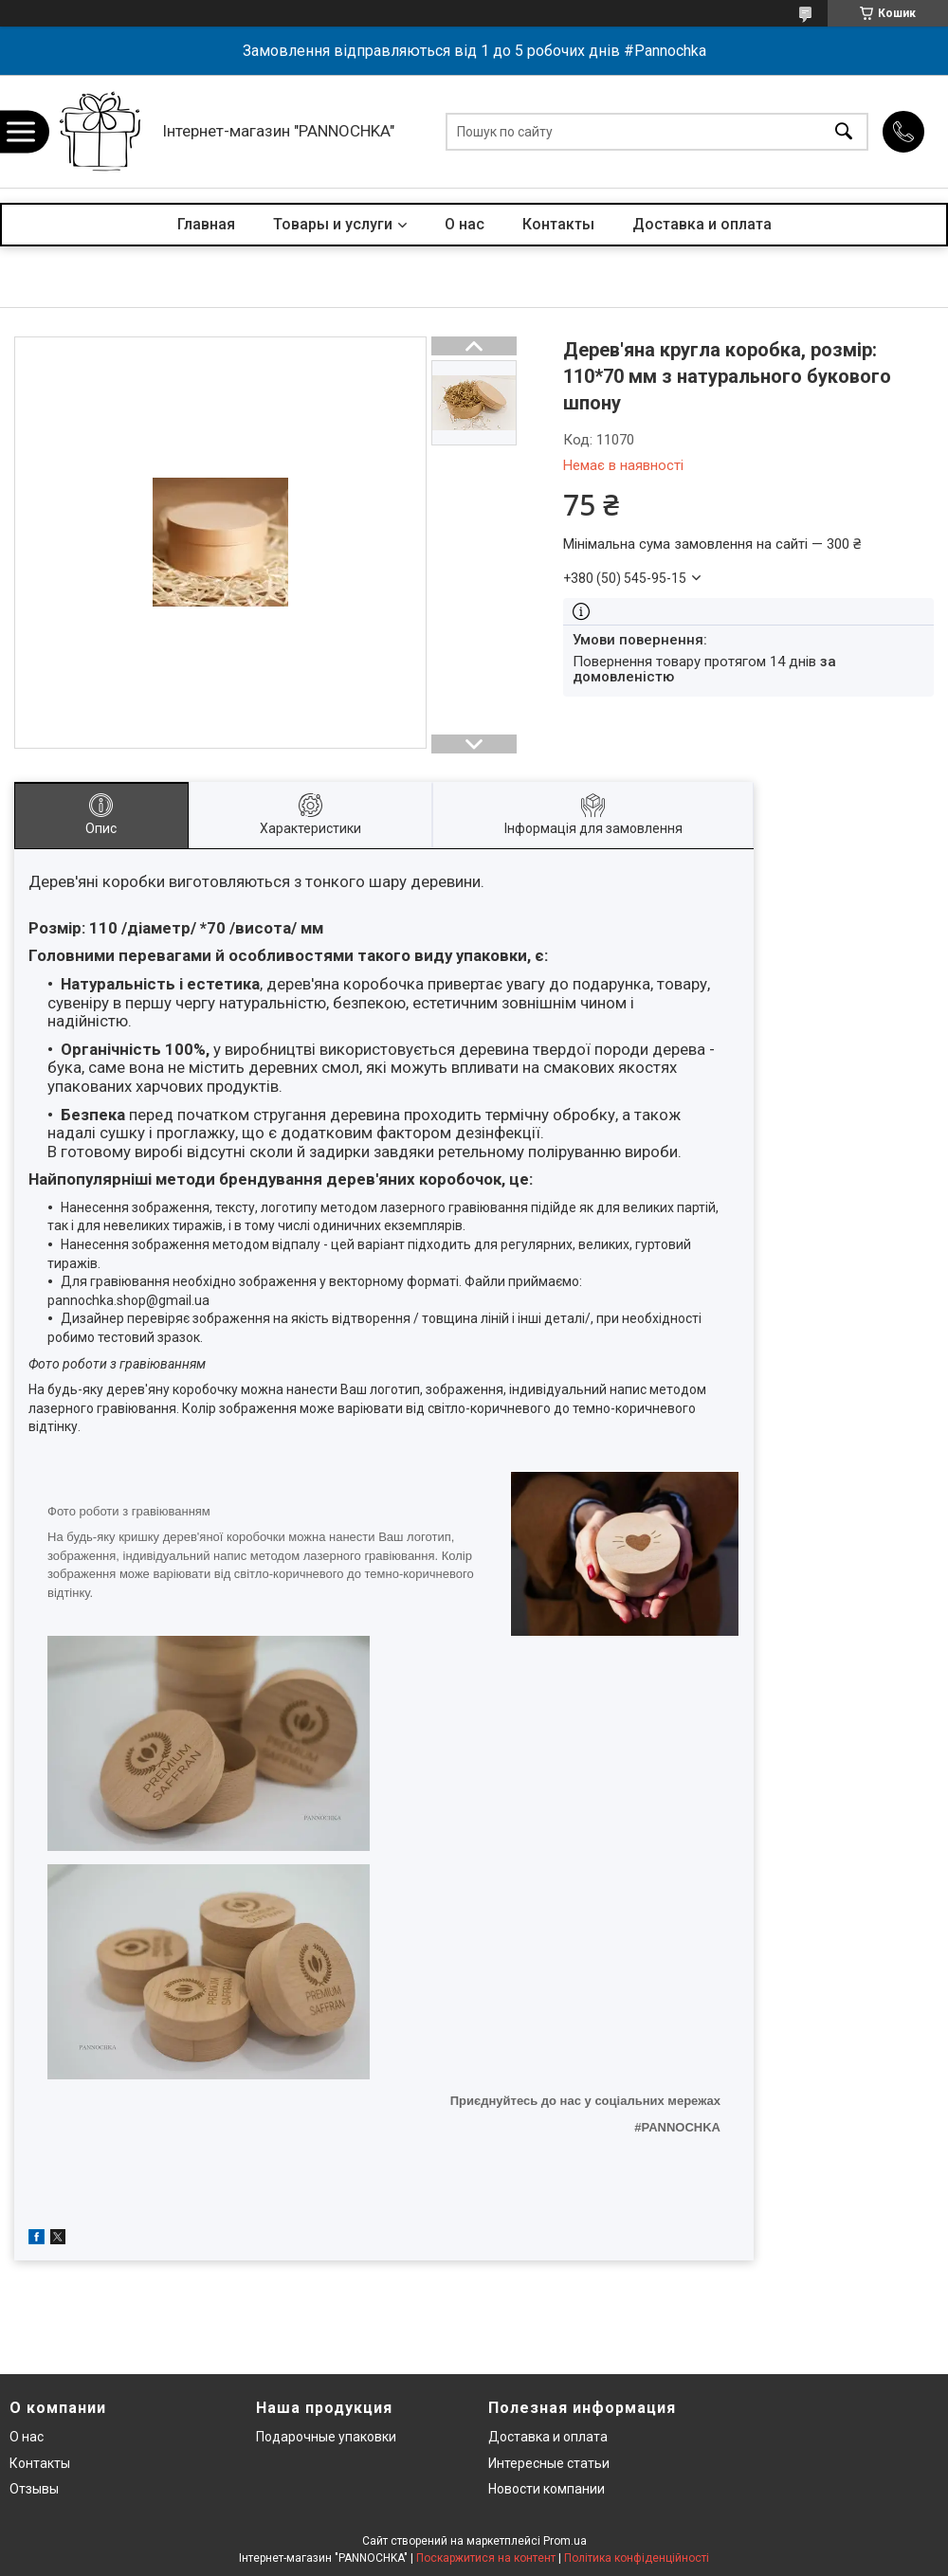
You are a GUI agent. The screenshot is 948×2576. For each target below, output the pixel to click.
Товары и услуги (332, 224)
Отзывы (34, 2488)
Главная (206, 224)
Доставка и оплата (702, 224)
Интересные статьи (549, 2463)
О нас (464, 224)
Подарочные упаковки (326, 2436)
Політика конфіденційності (636, 2558)
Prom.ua (565, 2541)
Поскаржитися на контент (486, 2558)
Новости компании (546, 2488)
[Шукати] (843, 131)
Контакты (558, 224)
